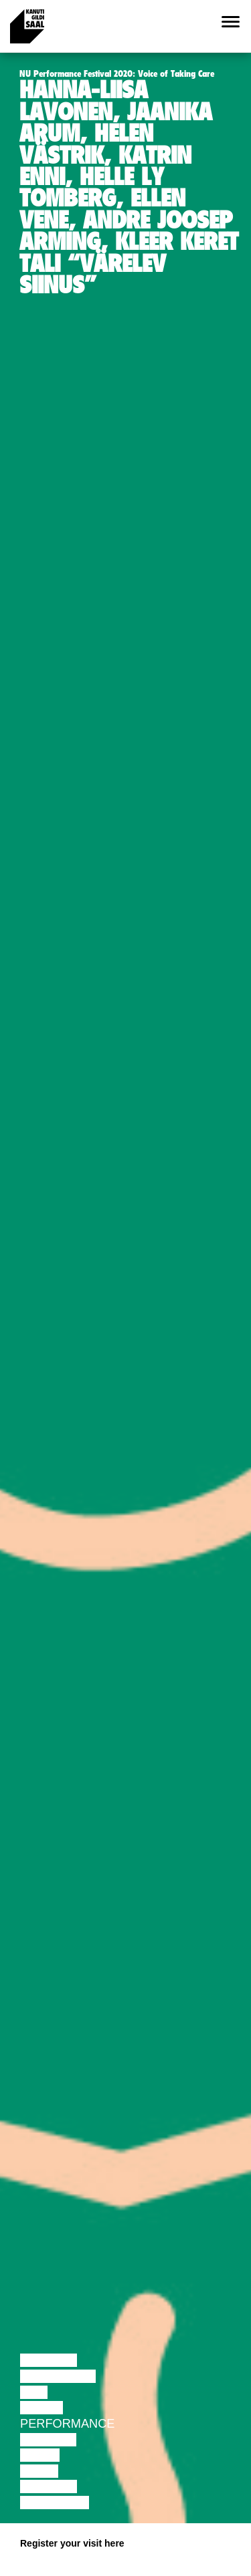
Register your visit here (72, 2543)
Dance (41, 2407)
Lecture (48, 2360)
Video (39, 2471)
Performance (67, 2423)
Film (34, 2392)
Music (40, 2455)
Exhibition (54, 2502)
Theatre (48, 2439)
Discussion (58, 2376)
